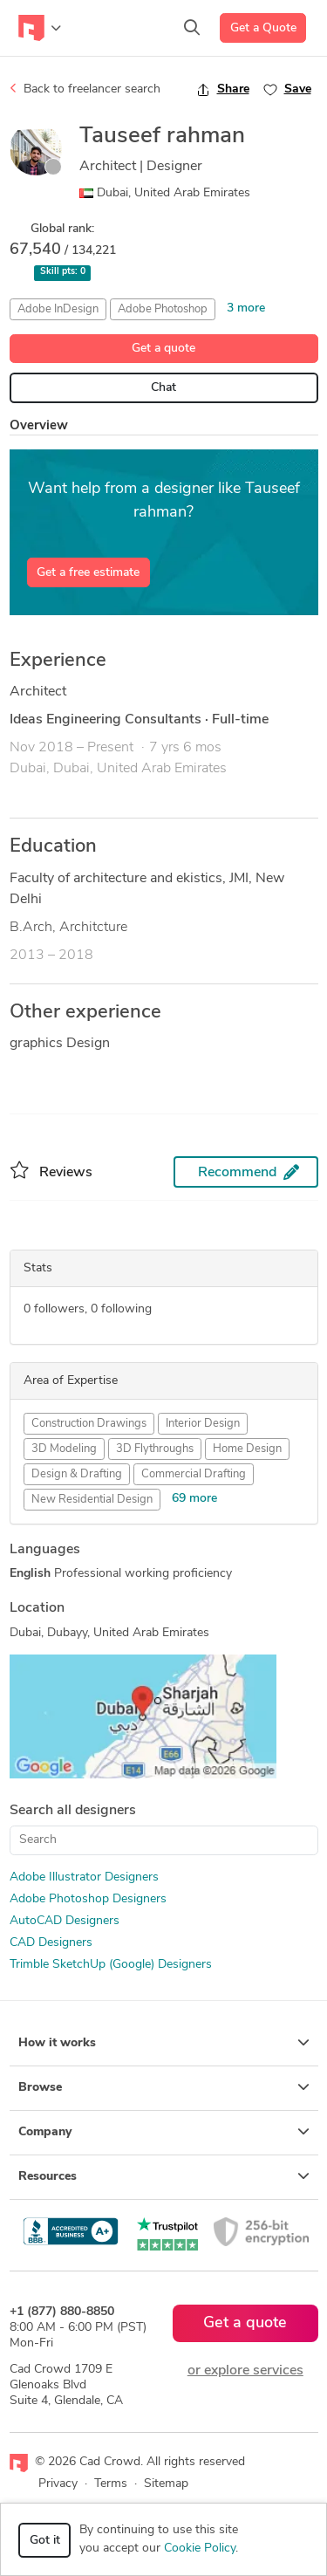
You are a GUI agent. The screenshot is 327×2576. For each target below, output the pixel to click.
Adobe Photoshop (163, 309)
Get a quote (163, 348)
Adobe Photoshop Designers (88, 1899)
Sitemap (166, 2483)
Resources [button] (164, 2176)
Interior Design (203, 1423)
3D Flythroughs (155, 1449)
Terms (110, 2483)
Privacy (58, 2483)
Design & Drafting (76, 1474)
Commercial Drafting (193, 1474)
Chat (163, 387)
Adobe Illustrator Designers (84, 1877)
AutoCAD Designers (64, 1921)
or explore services (245, 2371)
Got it (45, 2540)
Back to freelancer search (85, 89)
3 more (246, 308)
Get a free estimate (88, 572)
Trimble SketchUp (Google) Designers (111, 1964)
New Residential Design (92, 1499)
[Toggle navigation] (39, 28)
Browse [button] (164, 2087)
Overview (39, 426)
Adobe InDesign (58, 309)
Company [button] (164, 2132)
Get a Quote (263, 28)
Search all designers (73, 1811)
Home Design (247, 1449)
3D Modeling (64, 1449)
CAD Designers (51, 1942)
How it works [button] (164, 2043)
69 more (194, 1498)
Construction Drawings (88, 1423)
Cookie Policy (199, 2548)
